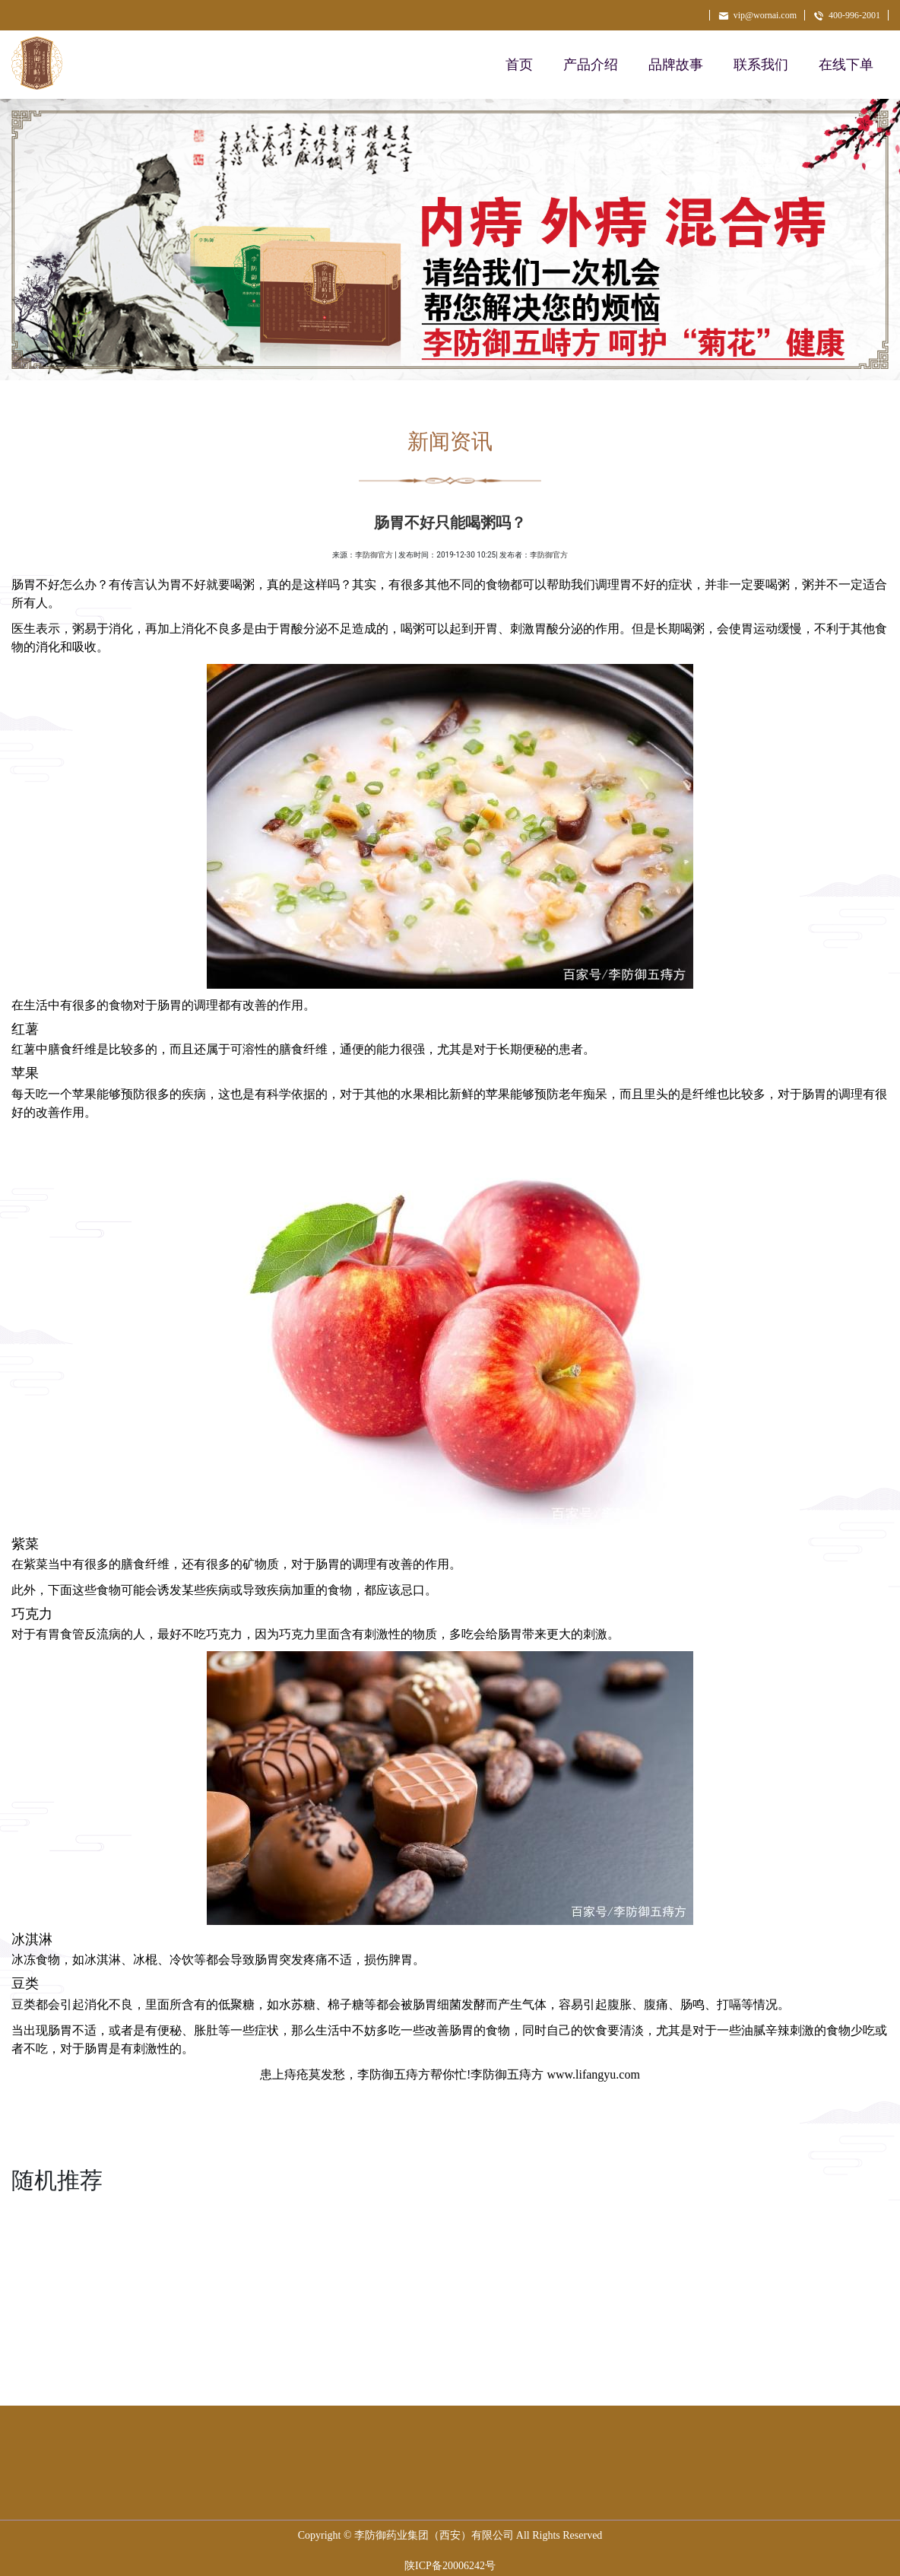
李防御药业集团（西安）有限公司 (434, 2535)
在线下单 (846, 64)
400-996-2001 (846, 15)
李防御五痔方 (393, 2074)
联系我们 (761, 64)
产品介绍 (590, 64)
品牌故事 (675, 64)
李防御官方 (374, 555)
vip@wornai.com (757, 15)
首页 (519, 64)
